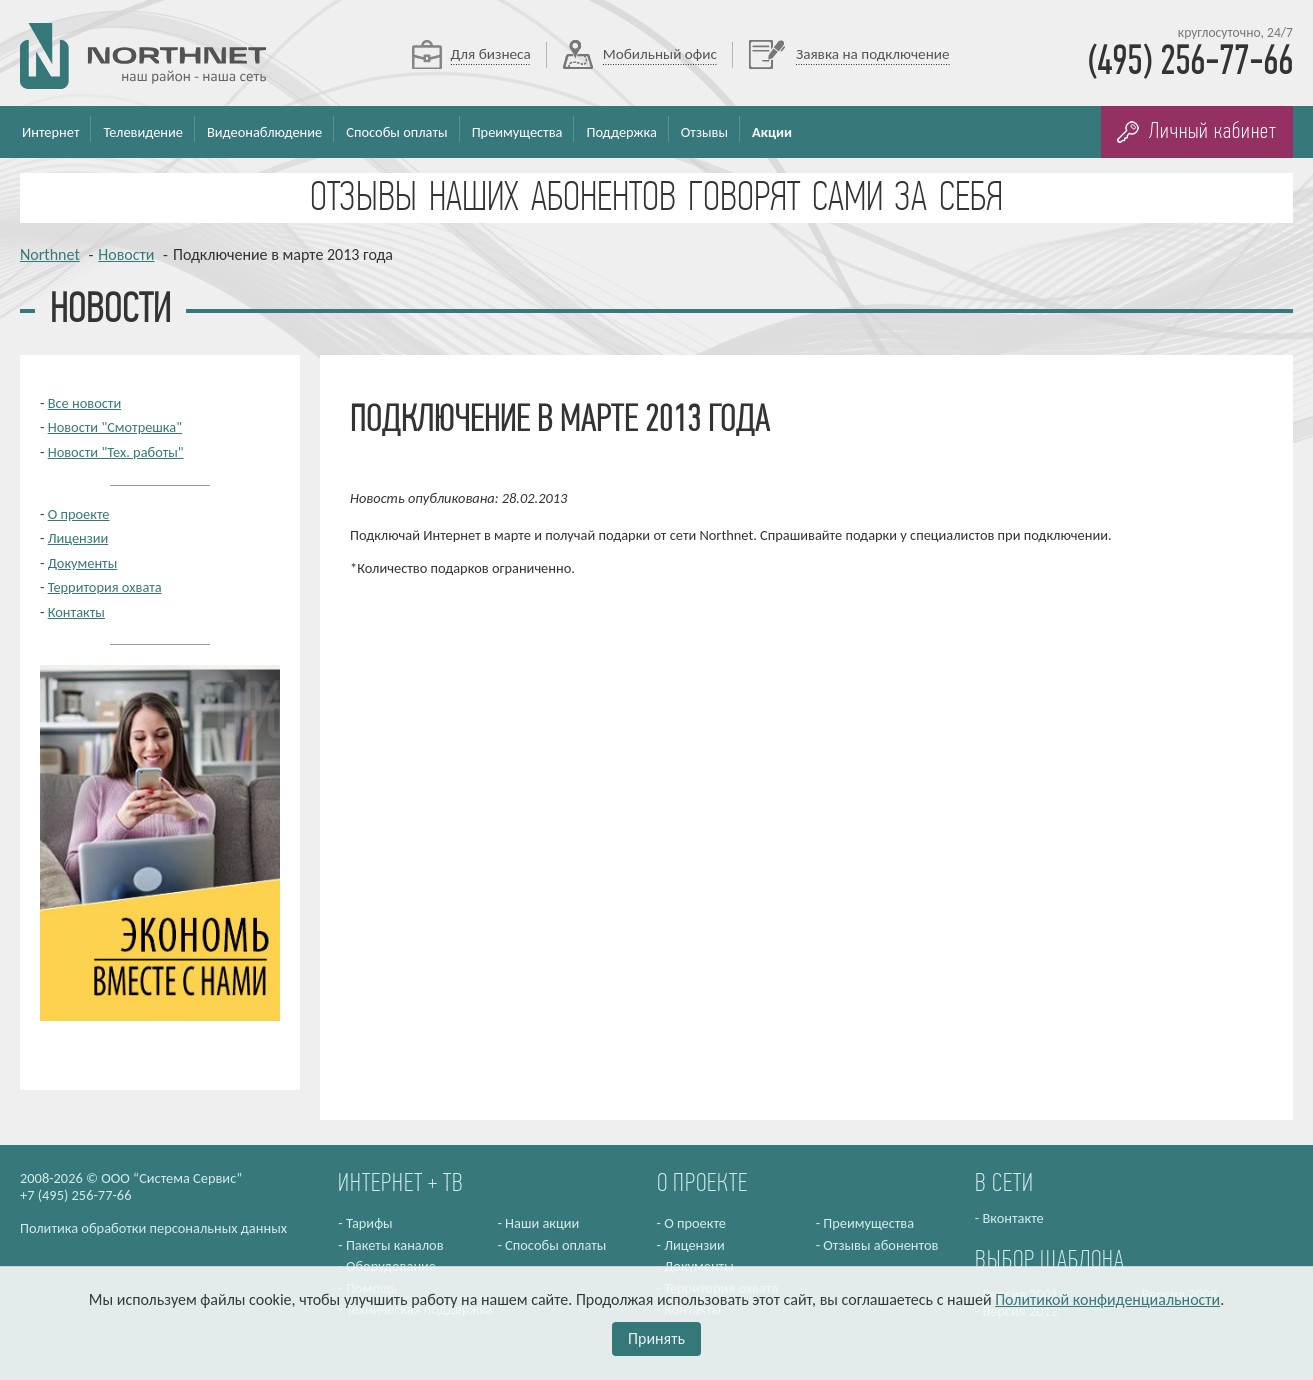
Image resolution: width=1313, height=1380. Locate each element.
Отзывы (704, 132)
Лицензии (78, 538)
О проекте (79, 514)
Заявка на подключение (873, 54)
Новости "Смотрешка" (115, 427)
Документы (83, 563)
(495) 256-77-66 (1190, 63)
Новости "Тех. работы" (116, 452)
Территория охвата (105, 587)
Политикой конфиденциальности (1107, 1299)
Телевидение (143, 132)
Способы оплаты (396, 132)
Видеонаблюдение (264, 132)
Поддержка (621, 132)
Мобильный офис (660, 54)
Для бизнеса (491, 54)
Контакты (76, 612)
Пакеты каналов (395, 1245)
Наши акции (542, 1223)
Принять (656, 1338)
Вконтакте (1012, 1218)
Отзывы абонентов (880, 1245)
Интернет (50, 132)
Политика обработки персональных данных (153, 1228)
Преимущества (517, 132)
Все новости (85, 403)
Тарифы (369, 1223)
